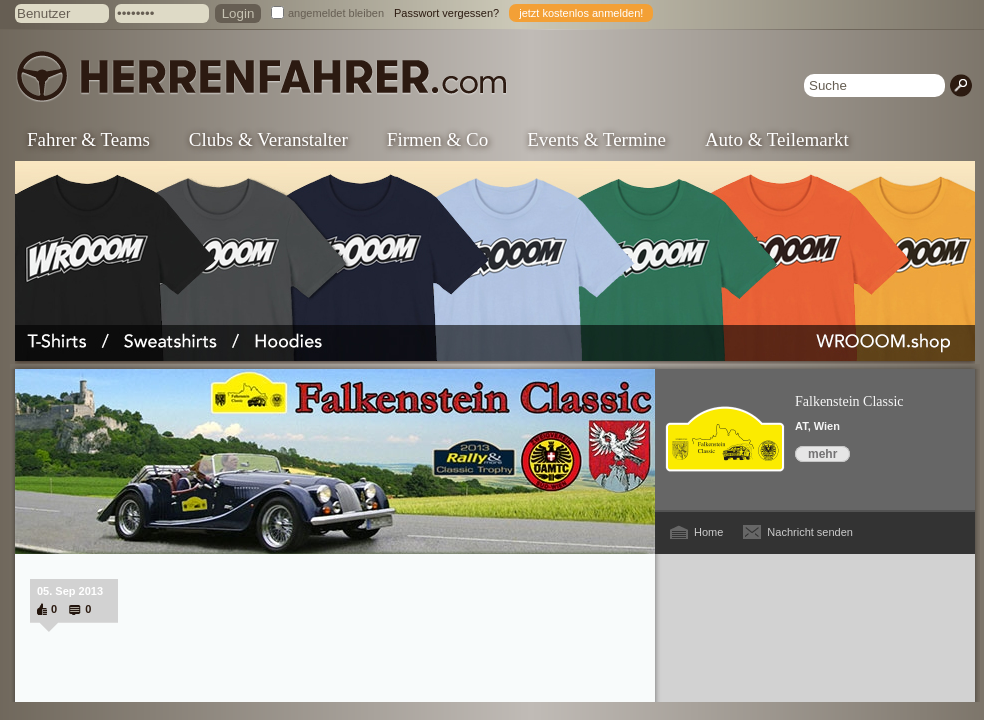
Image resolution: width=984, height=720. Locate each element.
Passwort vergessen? (446, 13)
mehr (822, 454)
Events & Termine (596, 139)
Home (708, 532)
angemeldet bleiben (336, 13)
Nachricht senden (810, 532)
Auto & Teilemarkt (777, 139)
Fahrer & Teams (88, 139)
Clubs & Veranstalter (268, 139)
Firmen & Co (437, 139)
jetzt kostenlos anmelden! (581, 13)
